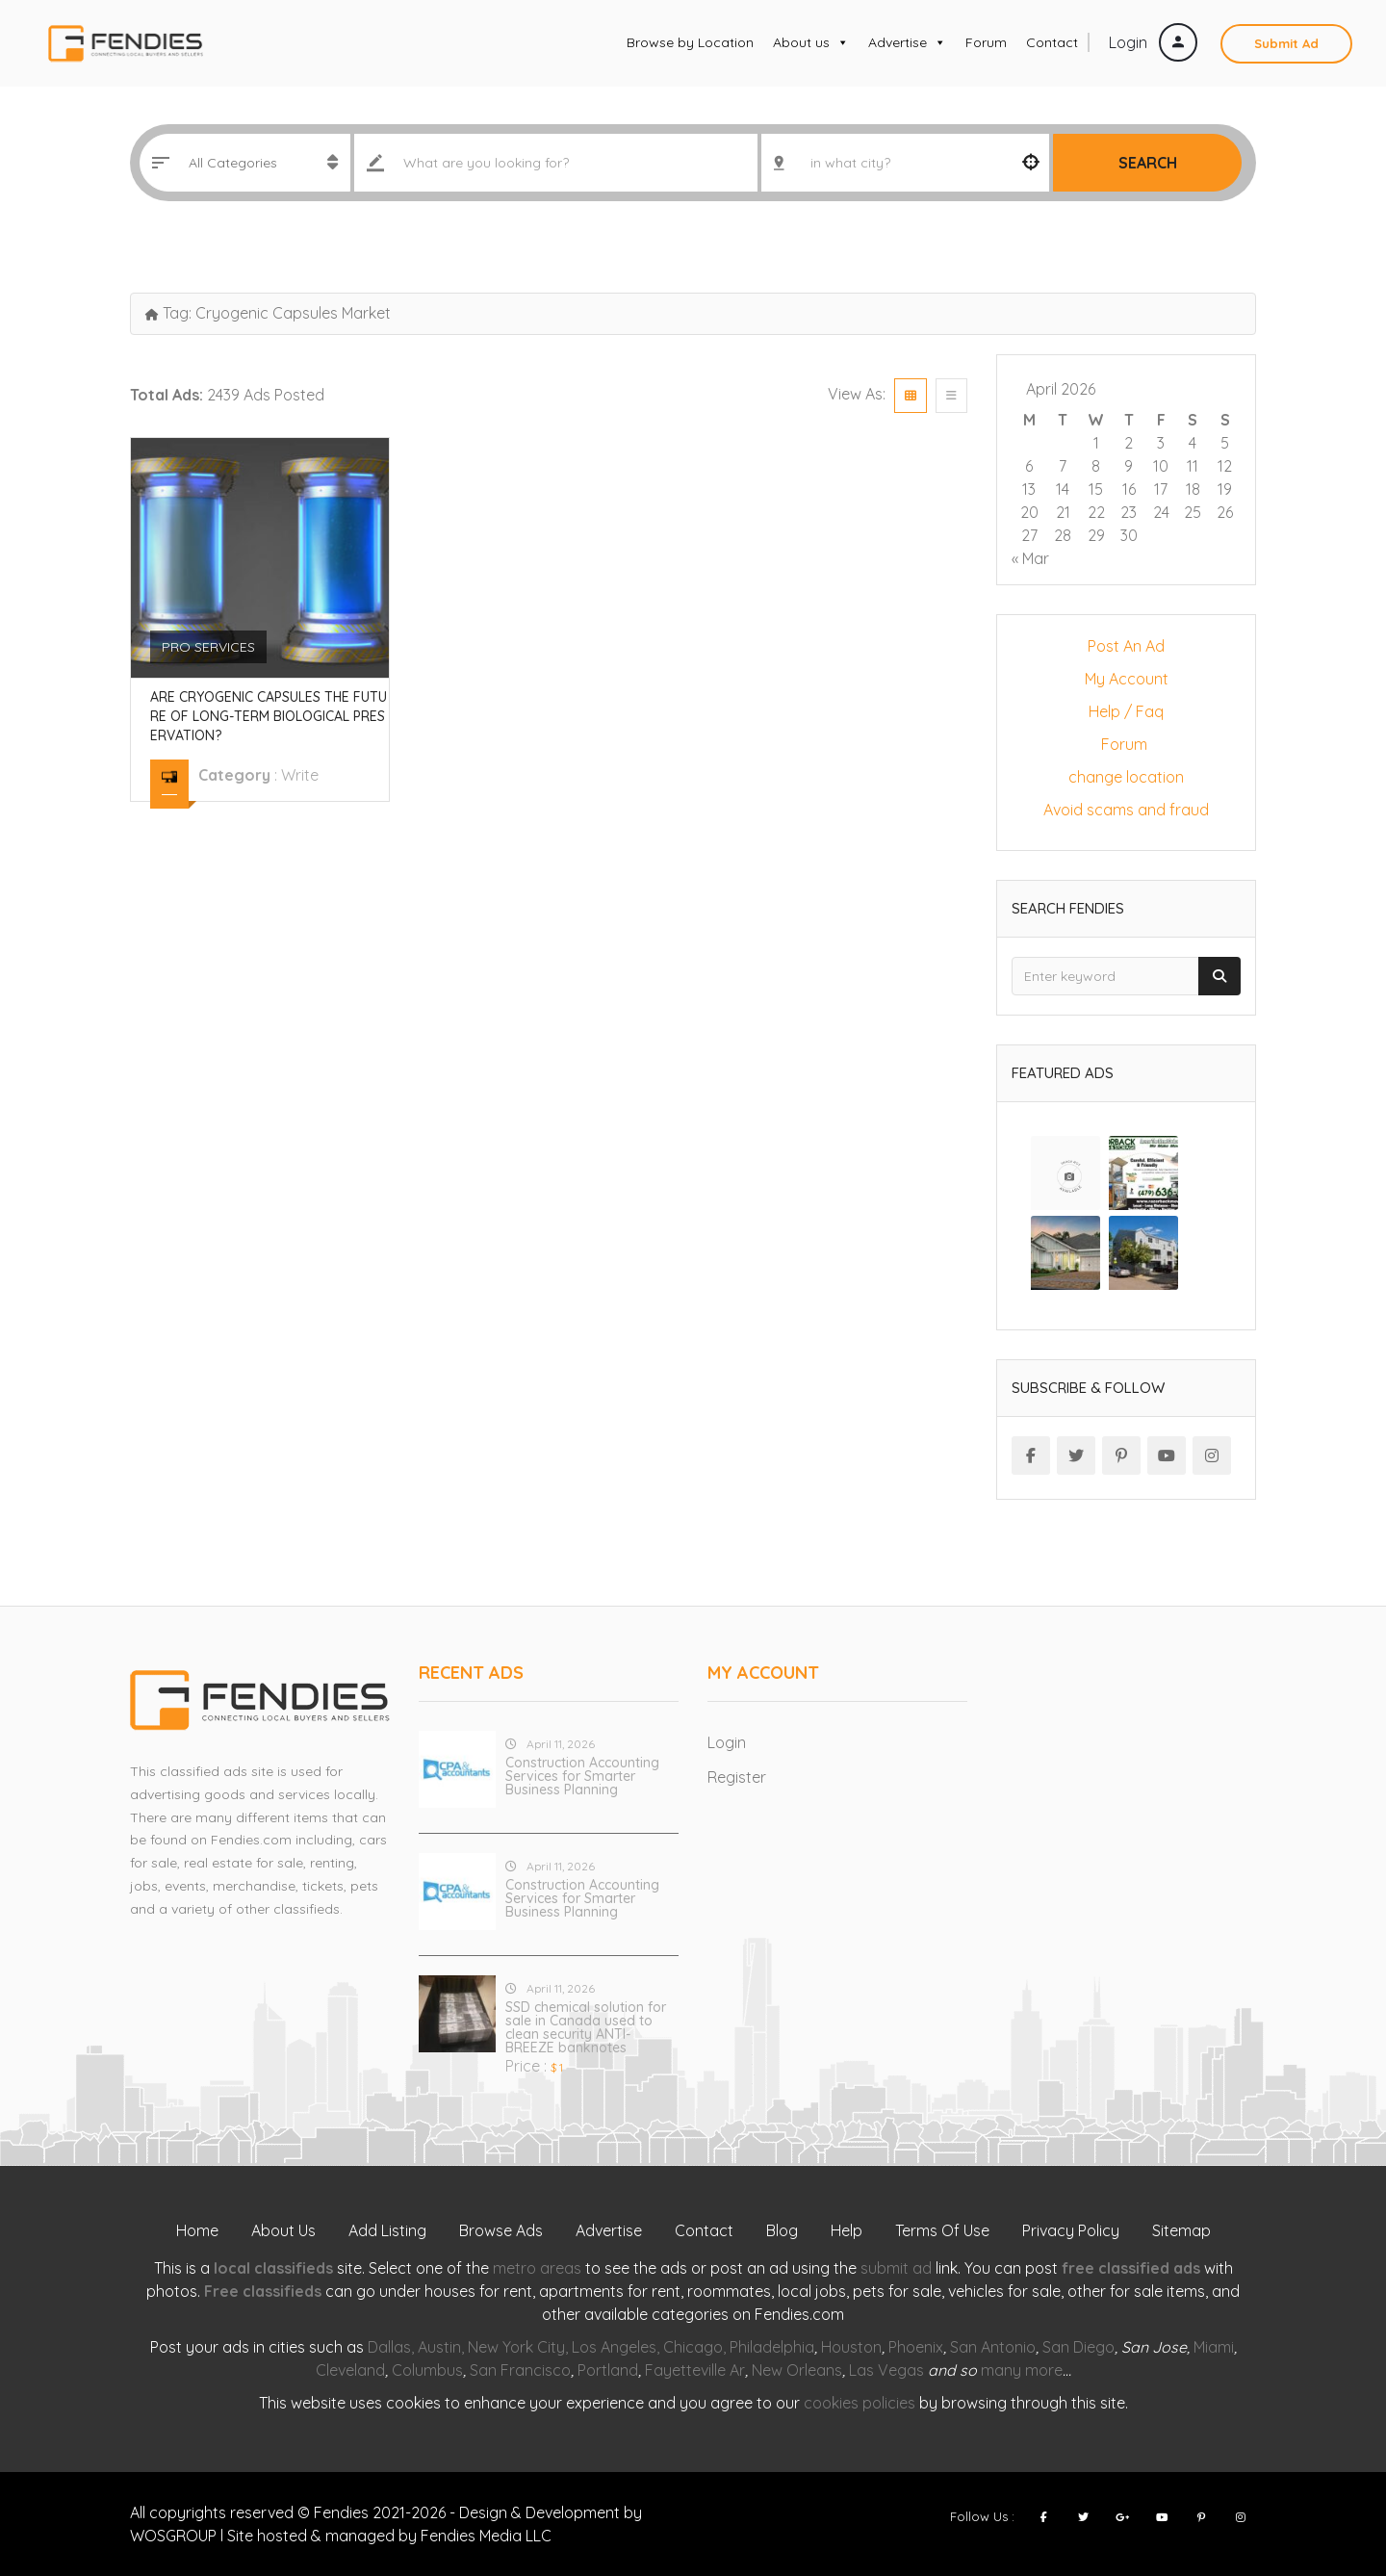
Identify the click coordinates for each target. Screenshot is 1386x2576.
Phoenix (915, 2347)
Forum (986, 42)
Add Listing (387, 2230)
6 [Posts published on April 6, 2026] (1029, 466)
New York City (516, 2347)
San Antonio (993, 2347)
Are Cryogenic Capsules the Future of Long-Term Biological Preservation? (268, 716)
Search (1147, 162)
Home (197, 2230)
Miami (1214, 2347)
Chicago (693, 2347)
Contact (1052, 42)
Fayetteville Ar (695, 2370)
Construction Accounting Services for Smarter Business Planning (582, 1776)
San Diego (1078, 2347)
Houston (851, 2347)
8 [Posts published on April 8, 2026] (1095, 466)
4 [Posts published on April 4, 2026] (1192, 442)
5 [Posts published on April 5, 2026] (1224, 442)
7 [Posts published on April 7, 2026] (1062, 466)
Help (846, 2230)
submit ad (896, 2268)
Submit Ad (1286, 43)
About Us (283, 2230)
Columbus (427, 2370)
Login (1153, 42)
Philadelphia (772, 2347)
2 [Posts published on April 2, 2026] (1128, 442)
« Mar (1030, 558)
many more (1022, 2370)
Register (736, 1777)
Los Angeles (614, 2347)
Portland (608, 2370)
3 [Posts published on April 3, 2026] (1161, 442)
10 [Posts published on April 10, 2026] (1160, 466)
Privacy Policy (1070, 2230)
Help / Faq (1126, 711)
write (300, 775)
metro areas (537, 2268)
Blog (782, 2230)
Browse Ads (501, 2230)
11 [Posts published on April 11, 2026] (1192, 466)
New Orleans (797, 2370)
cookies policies (859, 2402)
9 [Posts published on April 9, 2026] (1128, 466)
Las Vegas (886, 2370)
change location (1126, 776)
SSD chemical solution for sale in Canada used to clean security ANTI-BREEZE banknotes (585, 2027)
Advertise (907, 42)
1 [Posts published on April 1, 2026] (1096, 442)
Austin (439, 2347)
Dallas (389, 2347)
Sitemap (1181, 2230)
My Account (1126, 678)
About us (811, 42)
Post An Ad (1126, 646)
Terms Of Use (942, 2230)
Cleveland (350, 2370)
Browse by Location (690, 42)
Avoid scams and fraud (1126, 809)
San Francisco (520, 2370)
